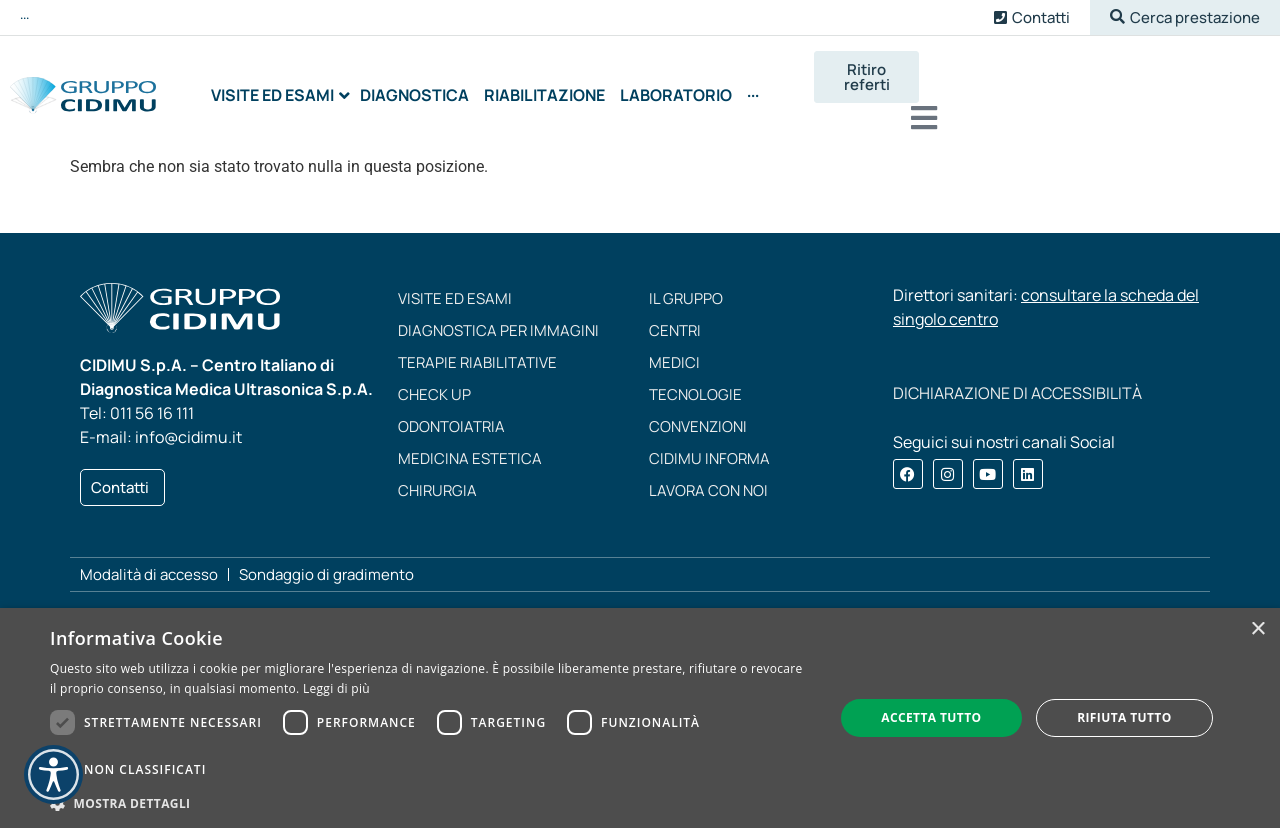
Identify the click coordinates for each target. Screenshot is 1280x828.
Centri (675, 315)
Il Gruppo (686, 283)
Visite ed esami (455, 283)
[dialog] (640, 718)
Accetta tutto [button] (931, 717)
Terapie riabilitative (477, 347)
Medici (674, 347)
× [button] (1257, 629)
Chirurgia (437, 475)
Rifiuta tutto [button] (1124, 717)
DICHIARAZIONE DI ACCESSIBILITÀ (1017, 378)
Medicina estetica (470, 443)
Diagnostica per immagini (498, 315)
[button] (1185, 17)
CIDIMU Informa (709, 443)
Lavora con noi (708, 475)
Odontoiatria (451, 411)
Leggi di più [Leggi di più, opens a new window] (336, 688)
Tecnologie (695, 379)
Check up (434, 379)
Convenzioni (698, 411)
